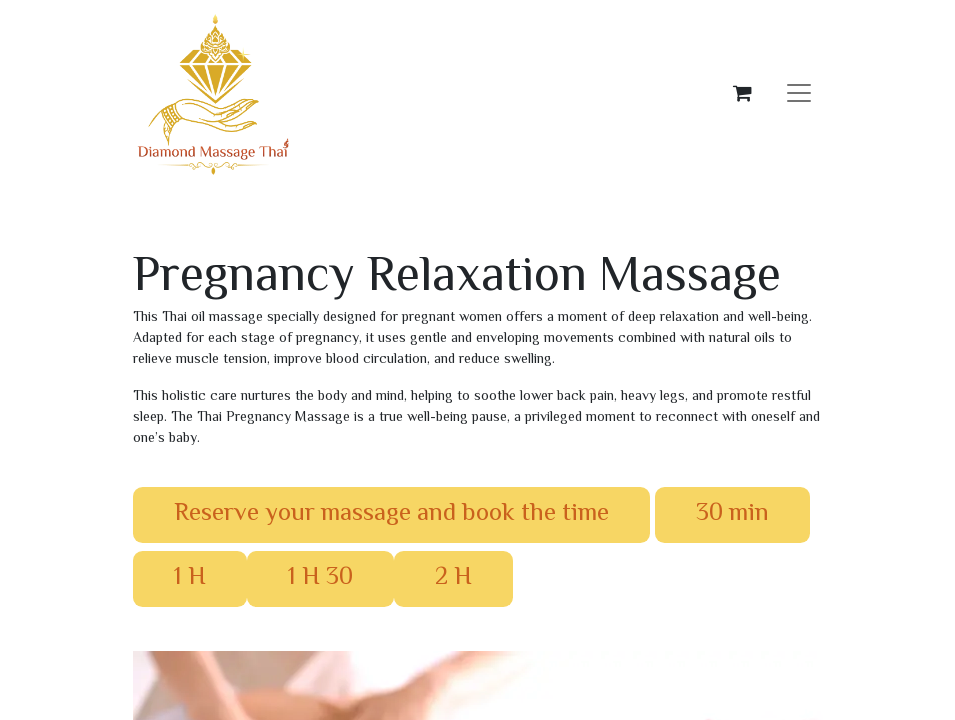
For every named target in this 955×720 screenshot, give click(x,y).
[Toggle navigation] (799, 93)
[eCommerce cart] (743, 93)
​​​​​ (190, 578)
